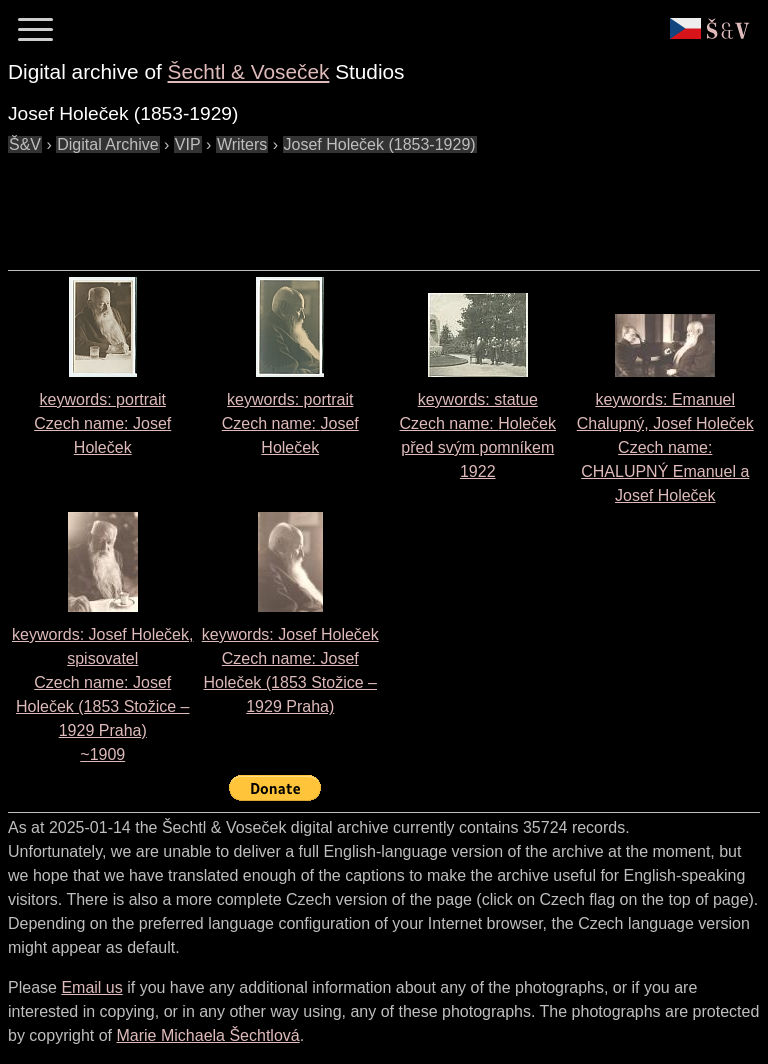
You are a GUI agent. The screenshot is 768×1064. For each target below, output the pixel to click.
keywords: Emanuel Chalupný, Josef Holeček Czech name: (665, 447)
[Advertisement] (372, 202)
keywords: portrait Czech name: (102, 423)
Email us (91, 987)
